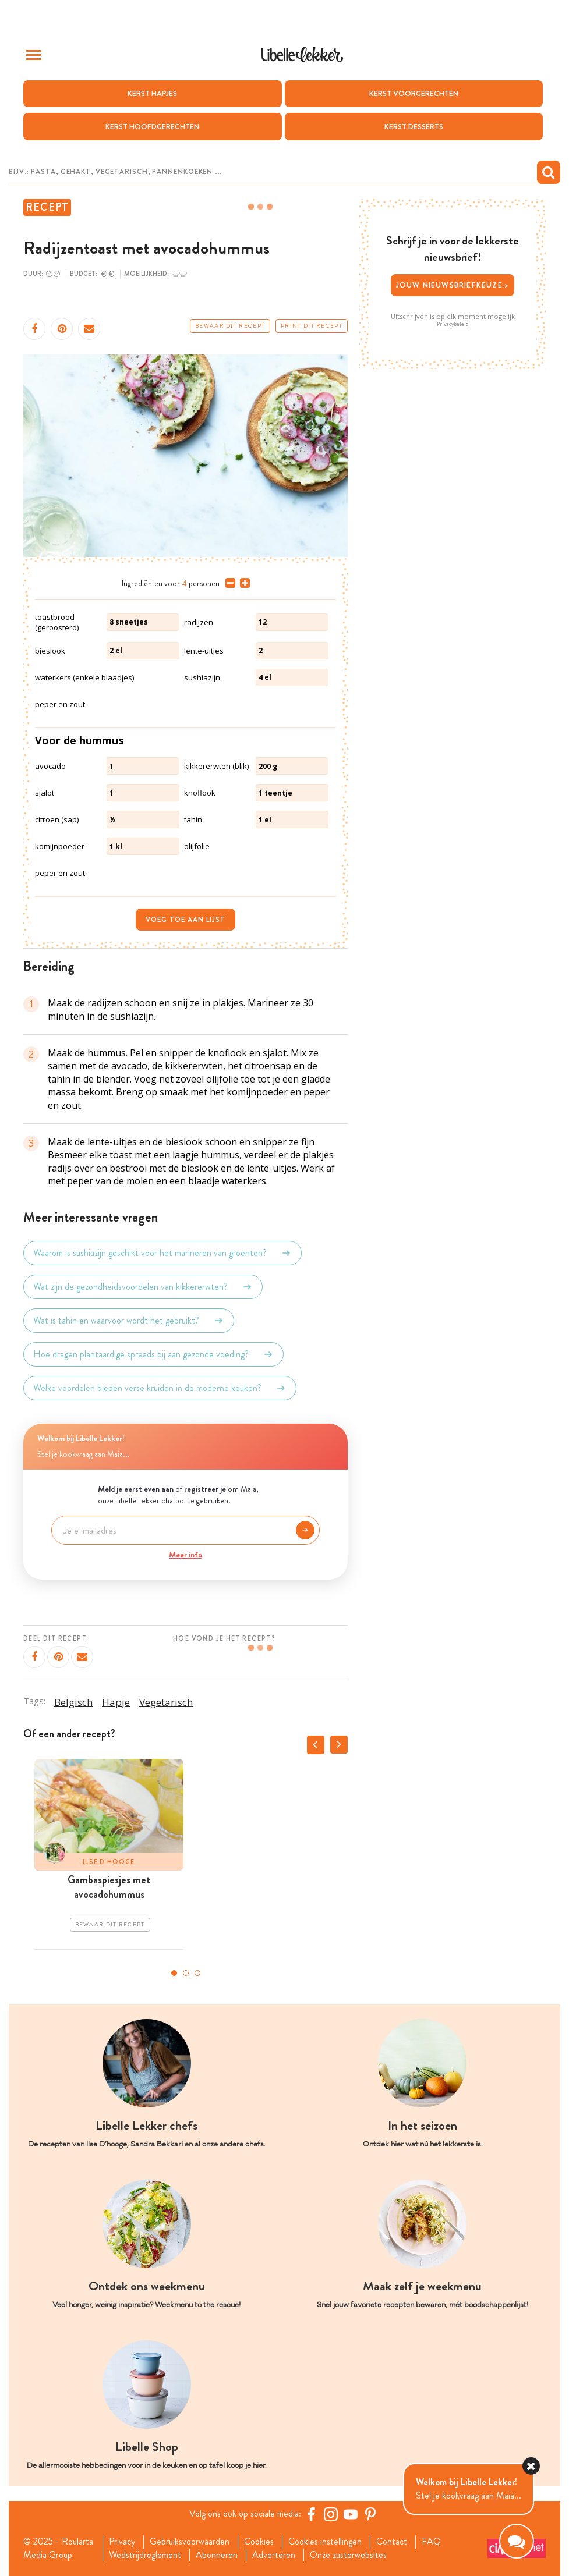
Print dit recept (311, 326)
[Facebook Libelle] (311, 2514)
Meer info (185, 1554)
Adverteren (273, 2555)
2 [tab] (186, 1973)
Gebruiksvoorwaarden (189, 2541)
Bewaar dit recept (230, 326)
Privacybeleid (453, 324)
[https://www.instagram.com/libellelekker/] (331, 2514)
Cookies (259, 2541)
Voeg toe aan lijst (185, 919)
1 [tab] (174, 1973)
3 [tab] (197, 1973)
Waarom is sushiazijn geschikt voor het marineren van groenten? (162, 1253)
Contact (391, 2541)
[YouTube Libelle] (351, 2514)
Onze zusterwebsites (348, 2555)
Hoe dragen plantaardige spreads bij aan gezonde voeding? (153, 1354)
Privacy (122, 2541)
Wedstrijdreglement (145, 2555)
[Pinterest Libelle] (370, 2514)
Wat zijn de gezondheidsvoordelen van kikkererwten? (143, 1287)
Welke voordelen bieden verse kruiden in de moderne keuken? (160, 1388)
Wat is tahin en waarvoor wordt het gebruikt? (128, 1321)
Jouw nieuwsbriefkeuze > (453, 284)
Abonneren (217, 2555)
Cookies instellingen (325, 2541)
